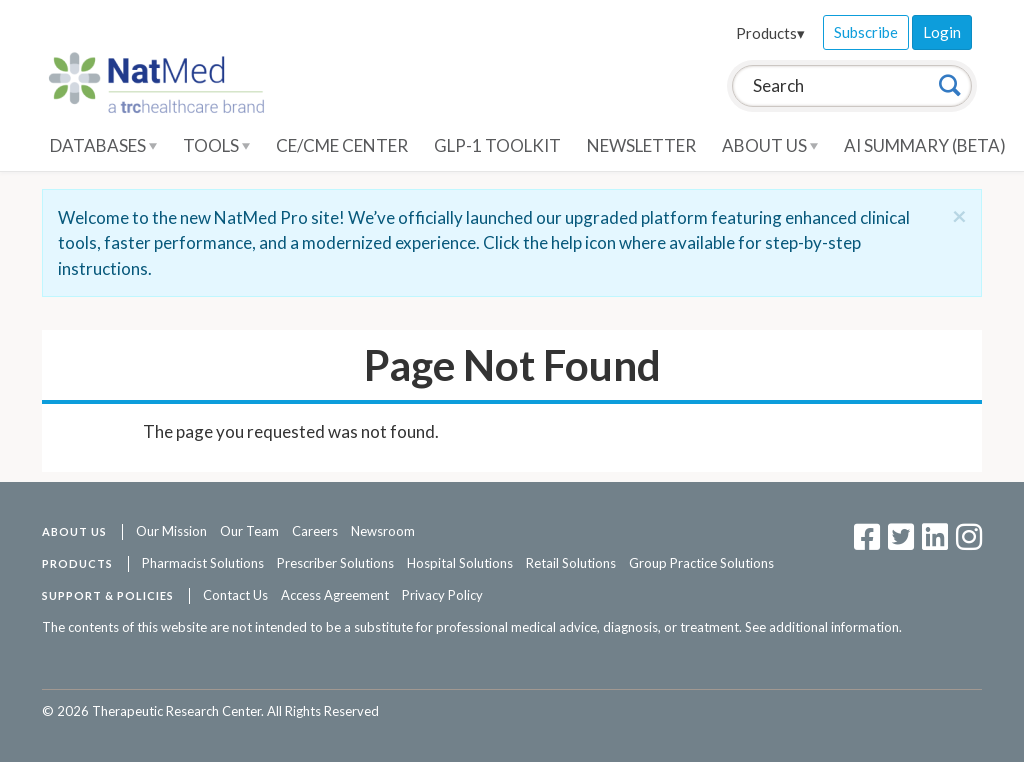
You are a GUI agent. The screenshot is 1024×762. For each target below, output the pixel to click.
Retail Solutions (571, 563)
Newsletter (641, 145)
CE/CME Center (342, 145)
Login (942, 32)
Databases (103, 145)
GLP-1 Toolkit (497, 145)
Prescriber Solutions (335, 563)
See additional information (822, 627)
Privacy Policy (442, 595)
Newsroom (383, 531)
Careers (315, 531)
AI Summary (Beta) (925, 145)
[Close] (959, 216)
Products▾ (770, 33)
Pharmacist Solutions (203, 563)
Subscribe (866, 32)
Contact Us (235, 595)
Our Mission (171, 531)
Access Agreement (335, 595)
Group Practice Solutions (701, 563)
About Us (770, 145)
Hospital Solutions (460, 563)
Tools (216, 145)
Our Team (249, 531)
